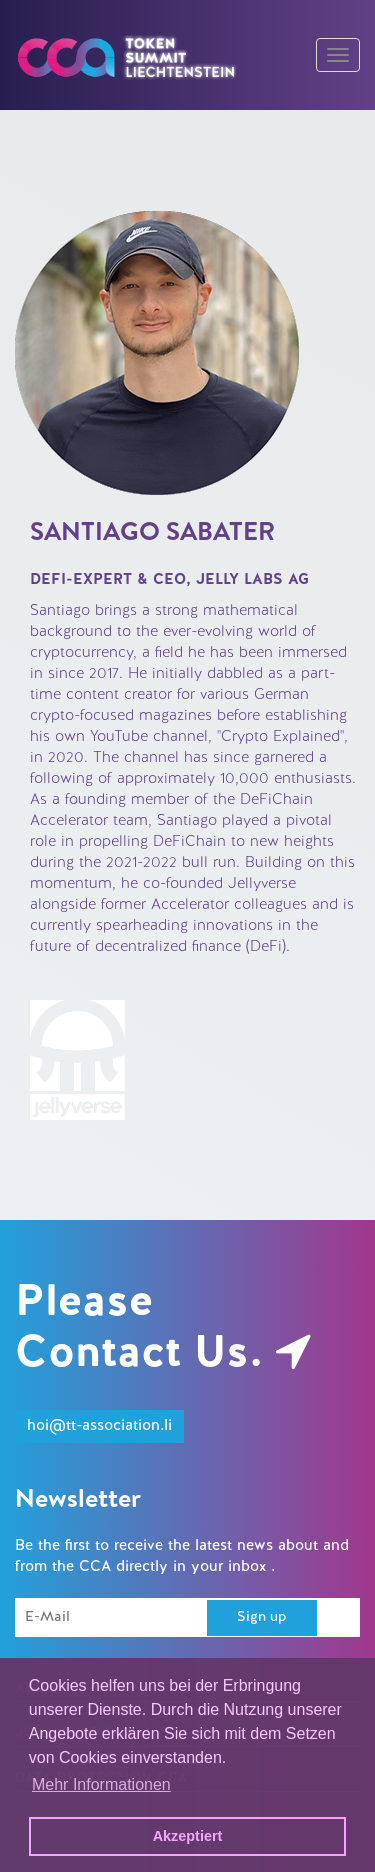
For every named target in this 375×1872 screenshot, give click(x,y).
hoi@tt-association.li (99, 1426)
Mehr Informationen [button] (101, 1784)
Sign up (262, 1617)
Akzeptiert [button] (188, 1836)
